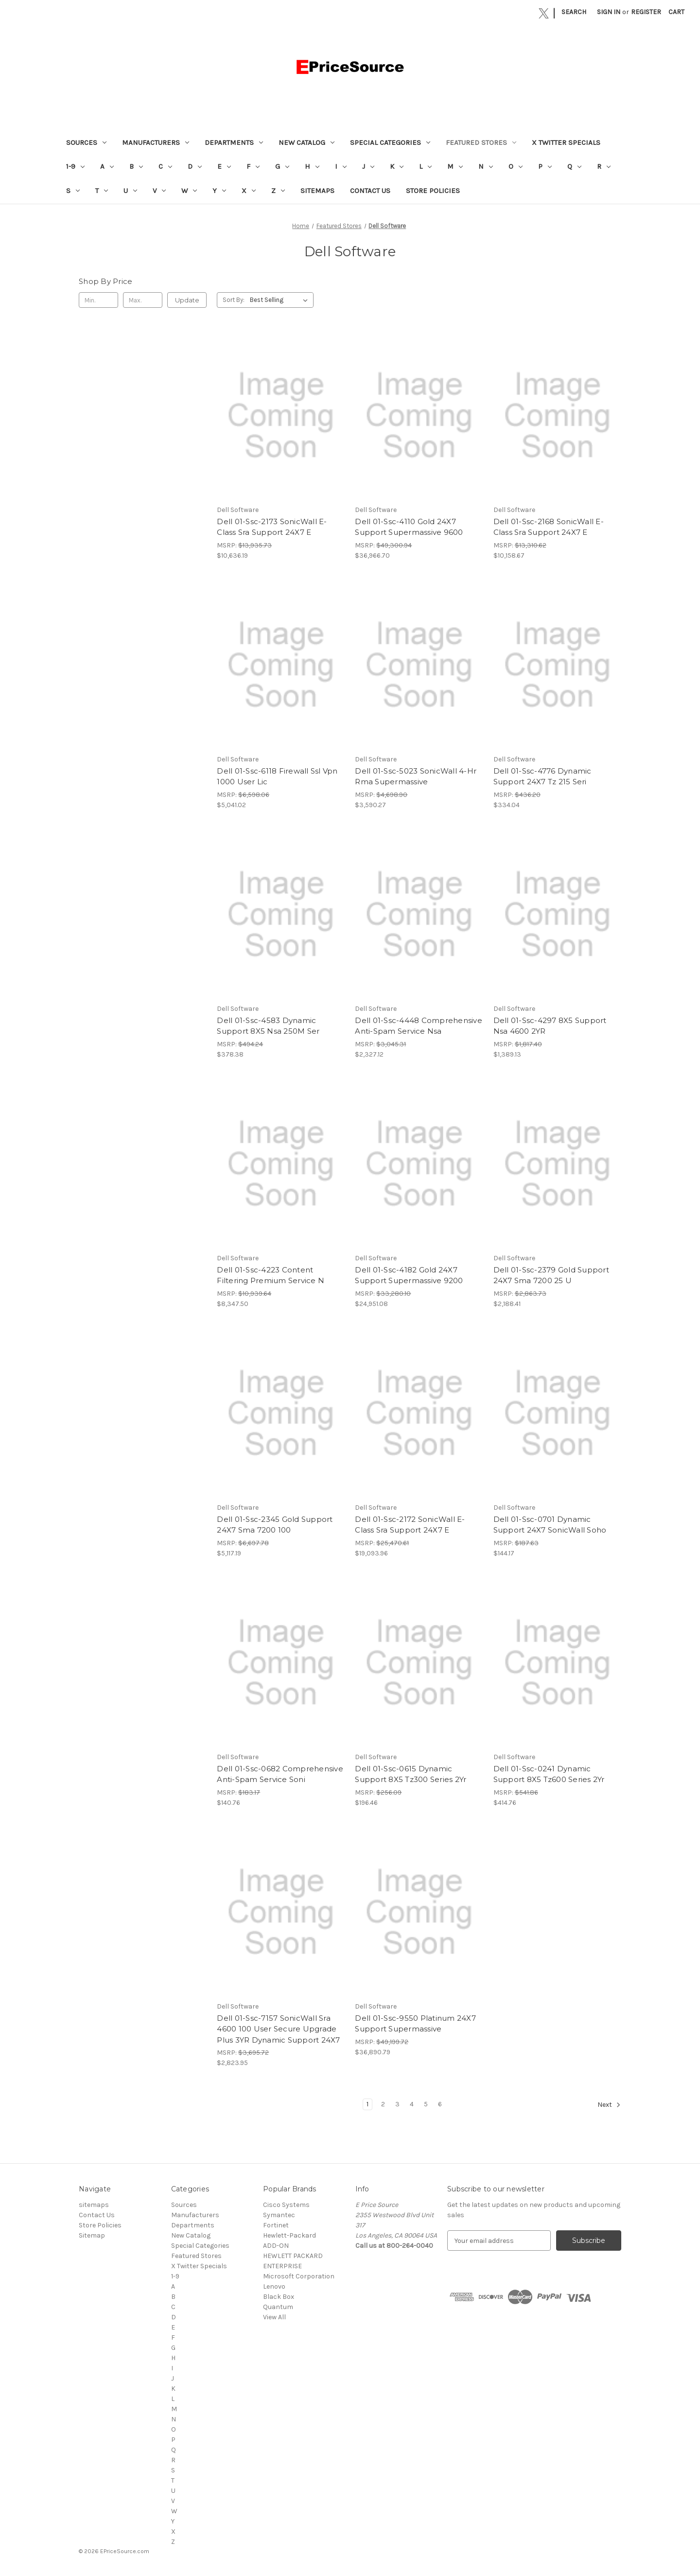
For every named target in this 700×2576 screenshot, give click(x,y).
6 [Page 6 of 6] (440, 2104)
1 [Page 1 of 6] (367, 2104)
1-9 (75, 166)
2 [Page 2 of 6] (383, 2104)
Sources (86, 142)
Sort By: (234, 299)
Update (187, 300)
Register (646, 12)
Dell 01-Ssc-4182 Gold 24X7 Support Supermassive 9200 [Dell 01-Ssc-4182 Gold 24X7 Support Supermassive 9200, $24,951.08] (409, 1275)
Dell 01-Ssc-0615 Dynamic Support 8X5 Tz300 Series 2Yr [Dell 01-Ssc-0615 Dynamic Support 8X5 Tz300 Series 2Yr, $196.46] (410, 1774)
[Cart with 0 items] (676, 12)
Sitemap (92, 2235)
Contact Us (370, 190)
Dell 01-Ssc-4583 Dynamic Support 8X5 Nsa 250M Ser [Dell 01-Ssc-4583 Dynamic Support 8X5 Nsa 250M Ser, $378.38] (268, 1026)
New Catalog (306, 142)
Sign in (608, 12)
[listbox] (280, 300)
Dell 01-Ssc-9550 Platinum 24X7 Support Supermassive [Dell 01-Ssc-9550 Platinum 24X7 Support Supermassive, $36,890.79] (415, 2023)
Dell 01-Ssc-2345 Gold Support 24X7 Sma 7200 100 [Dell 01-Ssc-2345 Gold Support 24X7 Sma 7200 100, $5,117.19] (274, 1525)
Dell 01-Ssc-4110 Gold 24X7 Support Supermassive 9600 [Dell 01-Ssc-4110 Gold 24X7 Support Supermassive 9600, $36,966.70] (409, 527)
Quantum (278, 2307)
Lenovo (274, 2286)
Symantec (279, 2215)
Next (609, 2105)
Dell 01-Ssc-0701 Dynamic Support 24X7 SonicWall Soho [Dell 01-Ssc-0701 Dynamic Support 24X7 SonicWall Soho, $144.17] (550, 1525)
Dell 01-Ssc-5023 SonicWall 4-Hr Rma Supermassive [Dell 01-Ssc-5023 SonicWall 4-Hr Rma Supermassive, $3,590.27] (415, 776)
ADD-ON (276, 2245)
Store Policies (433, 190)
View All (274, 2317)
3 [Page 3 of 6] (397, 2104)
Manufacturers (155, 142)
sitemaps (317, 190)
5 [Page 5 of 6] (426, 2104)
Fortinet (276, 2225)
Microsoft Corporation (298, 2276)
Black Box (278, 2297)
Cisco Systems (286, 2205)
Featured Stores (481, 142)
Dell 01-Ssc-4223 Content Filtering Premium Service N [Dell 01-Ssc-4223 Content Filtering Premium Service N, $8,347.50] (270, 1275)
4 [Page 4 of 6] (412, 2104)
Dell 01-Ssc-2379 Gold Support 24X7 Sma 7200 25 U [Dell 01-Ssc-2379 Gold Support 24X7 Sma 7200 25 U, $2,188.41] (551, 1275)
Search (573, 12)
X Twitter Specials (566, 142)
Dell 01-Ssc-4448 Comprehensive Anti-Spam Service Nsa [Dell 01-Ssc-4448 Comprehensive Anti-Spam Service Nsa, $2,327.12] (418, 1026)
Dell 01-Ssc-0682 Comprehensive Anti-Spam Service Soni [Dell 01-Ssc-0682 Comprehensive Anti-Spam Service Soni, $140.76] (280, 1774)
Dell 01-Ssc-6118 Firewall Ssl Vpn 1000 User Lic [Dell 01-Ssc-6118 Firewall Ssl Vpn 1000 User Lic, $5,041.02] (277, 776)
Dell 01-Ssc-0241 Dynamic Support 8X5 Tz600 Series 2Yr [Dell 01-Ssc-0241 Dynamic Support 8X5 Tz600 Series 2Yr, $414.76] (549, 1774)
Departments (234, 142)
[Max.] (142, 300)
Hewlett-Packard (289, 2235)
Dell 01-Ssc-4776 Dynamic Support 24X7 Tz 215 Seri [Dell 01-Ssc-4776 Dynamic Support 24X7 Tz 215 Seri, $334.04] (542, 776)
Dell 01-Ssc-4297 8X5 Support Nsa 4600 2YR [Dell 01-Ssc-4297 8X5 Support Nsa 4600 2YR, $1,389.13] (550, 1026)
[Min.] (98, 300)
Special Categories (390, 142)
